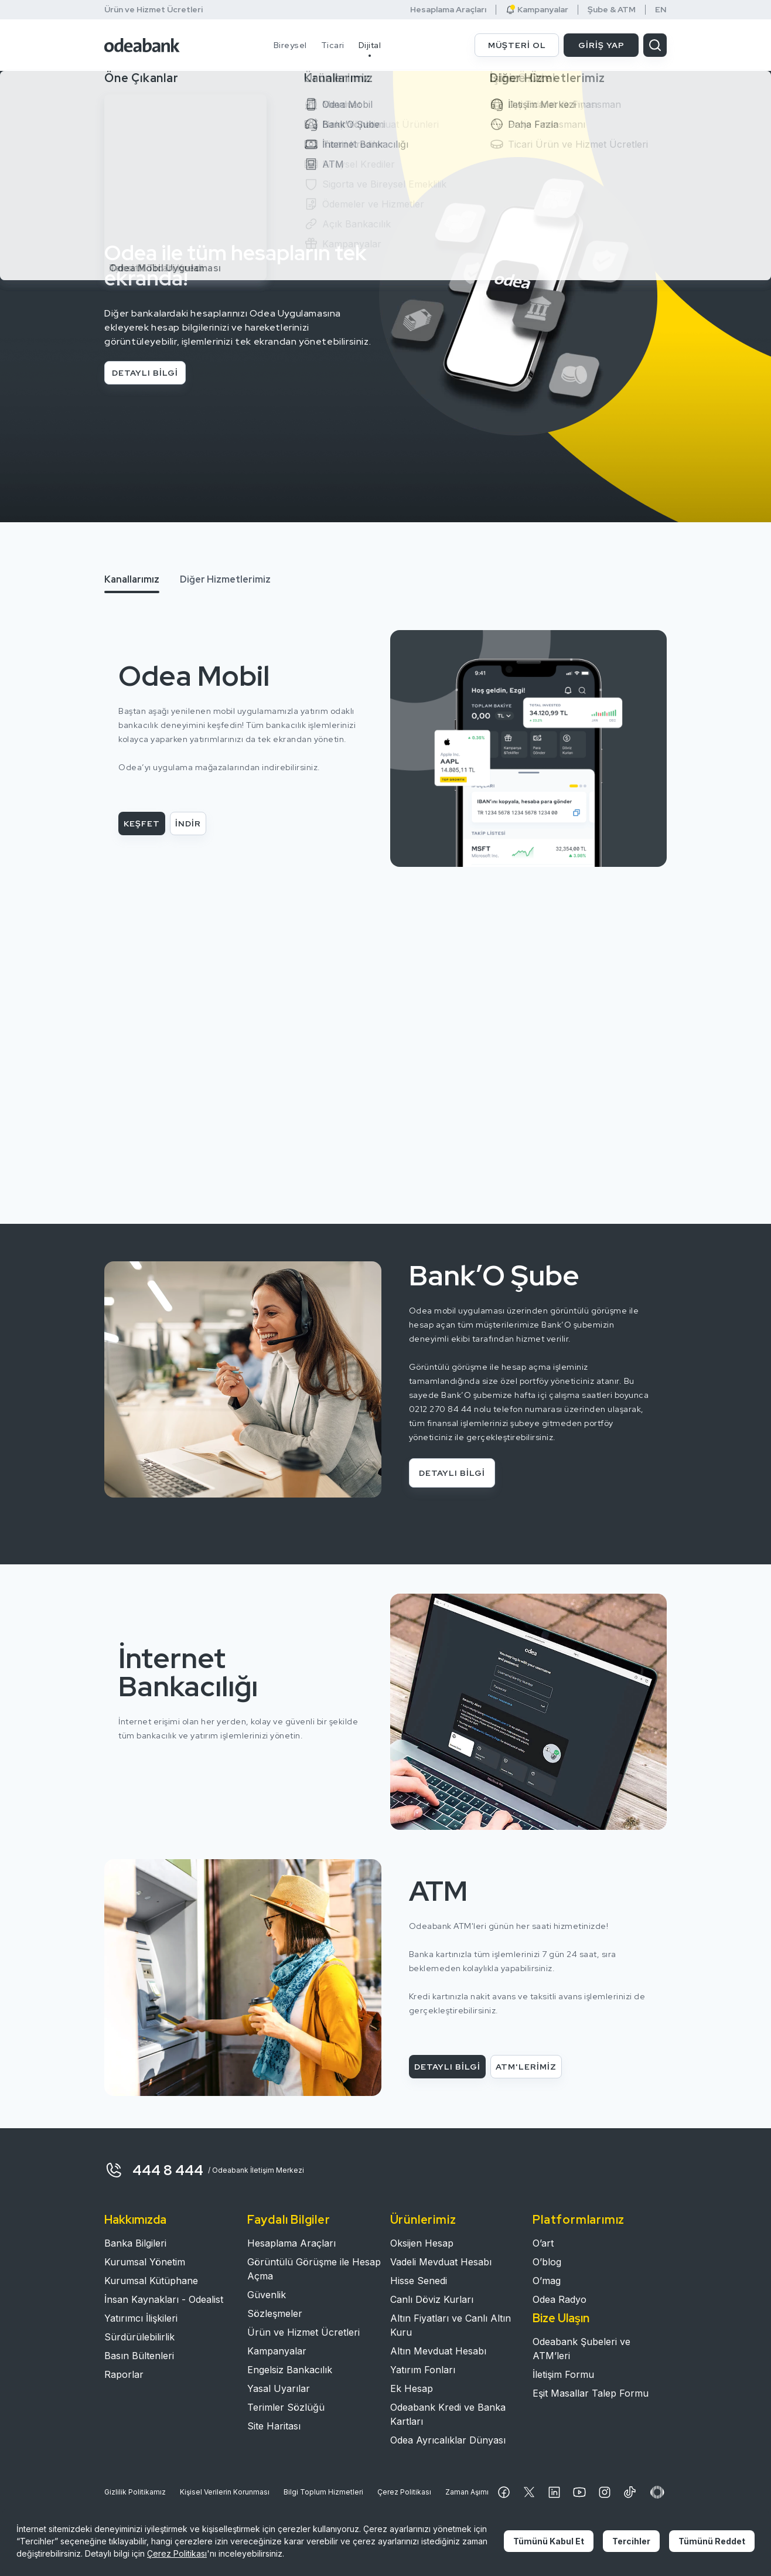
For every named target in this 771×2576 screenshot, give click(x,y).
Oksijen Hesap (421, 2243)
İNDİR (188, 823)
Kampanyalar (537, 10)
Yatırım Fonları (422, 2370)
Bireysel (290, 45)
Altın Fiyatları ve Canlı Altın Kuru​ (450, 2325)
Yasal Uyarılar (278, 2388)
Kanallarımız (131, 579)
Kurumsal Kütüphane (151, 2280)
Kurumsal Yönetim (144, 2262)
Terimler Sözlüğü (286, 2407)
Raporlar (124, 2374)
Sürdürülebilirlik (139, 2337)
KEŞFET (142, 823)
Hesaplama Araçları (448, 10)
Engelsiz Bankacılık (289, 2370)
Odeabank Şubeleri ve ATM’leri (581, 2348)
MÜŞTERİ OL (517, 45)
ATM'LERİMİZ (526, 2066)
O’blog (547, 2262)
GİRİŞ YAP (601, 45)
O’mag (547, 2280)
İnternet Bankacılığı (188, 1672)
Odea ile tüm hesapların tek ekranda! (235, 265)
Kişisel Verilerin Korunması (224, 2491)
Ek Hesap (411, 2388)
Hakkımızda (135, 2220)
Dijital (370, 45)
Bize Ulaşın (561, 2318)
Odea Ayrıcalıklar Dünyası (448, 2440)
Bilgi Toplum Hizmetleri (323, 2491)
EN (661, 10)
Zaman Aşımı (467, 2491)
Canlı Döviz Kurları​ (431, 2299)
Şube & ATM (612, 10)
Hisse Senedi (418, 2280)
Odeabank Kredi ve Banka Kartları (448, 2414)
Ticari (332, 45)
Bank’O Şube (494, 1275)
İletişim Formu (563, 2374)
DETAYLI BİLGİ (145, 372)
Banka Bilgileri (135, 2243)
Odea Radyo (559, 2299)
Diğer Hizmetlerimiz (225, 579)
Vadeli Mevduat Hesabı (441, 2262)
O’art (543, 2243)
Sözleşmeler (274, 2313)
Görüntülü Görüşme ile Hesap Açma (314, 2269)
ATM (438, 1891)
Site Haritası (274, 2426)
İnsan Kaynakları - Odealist (163, 2299)
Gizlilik (135, 2492)
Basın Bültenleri (139, 2355)
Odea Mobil (193, 676)
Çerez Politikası (404, 2491)
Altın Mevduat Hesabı (438, 2351)
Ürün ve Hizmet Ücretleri (153, 9)
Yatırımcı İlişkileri (141, 2318)
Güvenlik (266, 2295)
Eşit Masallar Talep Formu (591, 2393)
